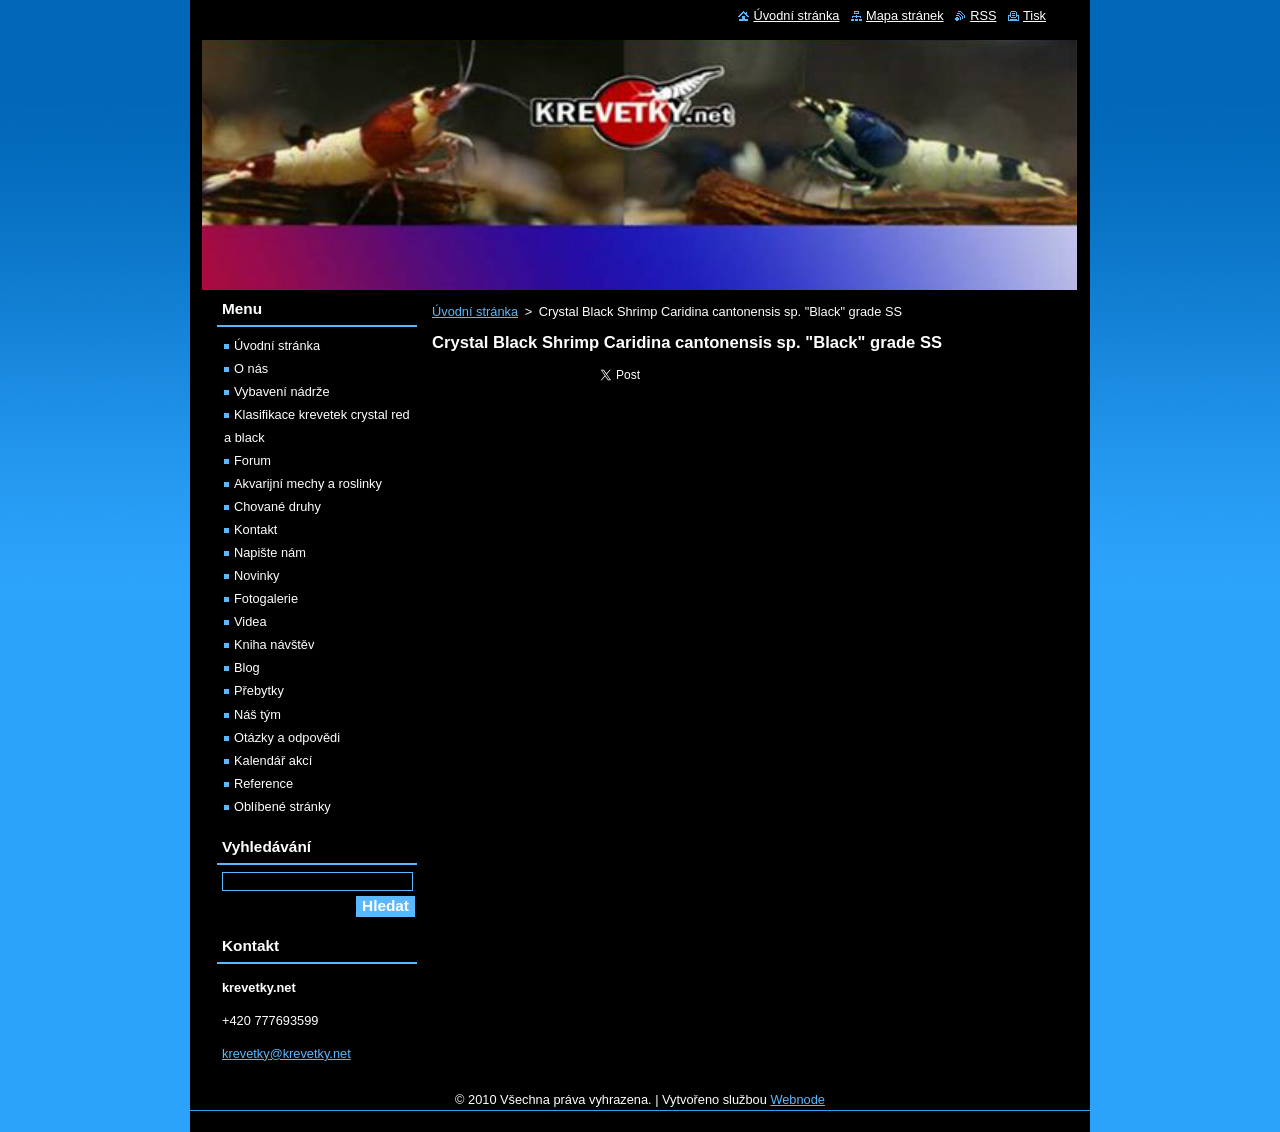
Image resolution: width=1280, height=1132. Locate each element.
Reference (263, 783)
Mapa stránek (905, 15)
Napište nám (270, 552)
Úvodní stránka (475, 311)
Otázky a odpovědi (287, 737)
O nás (251, 368)
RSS (983, 15)
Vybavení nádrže (282, 391)
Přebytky (259, 690)
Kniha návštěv (274, 644)
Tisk (1034, 15)
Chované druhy (277, 506)
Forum (252, 460)
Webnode (797, 1099)
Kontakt (255, 529)
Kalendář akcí (273, 760)
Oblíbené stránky (282, 806)
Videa (250, 621)
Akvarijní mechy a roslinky (308, 483)
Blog (247, 667)
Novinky (257, 575)
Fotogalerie (266, 598)
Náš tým (257, 714)
